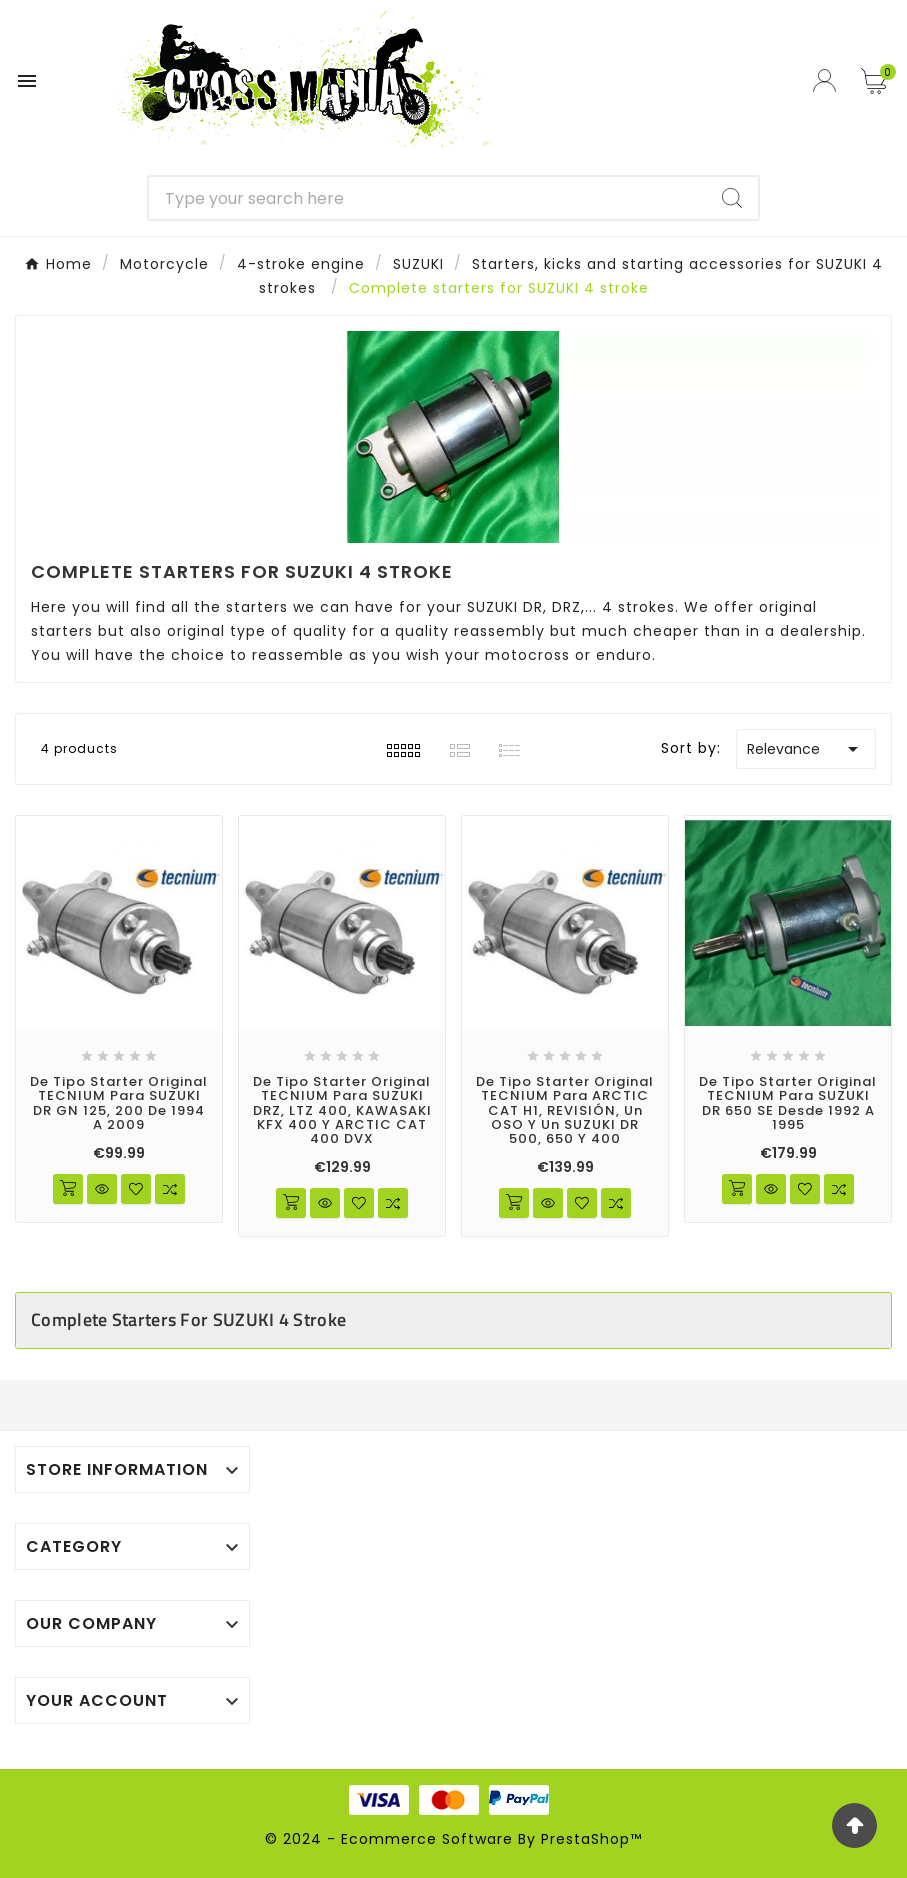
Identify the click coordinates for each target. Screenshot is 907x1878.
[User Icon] (827, 80)
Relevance (806, 749)
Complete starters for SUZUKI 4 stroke (188, 1319)
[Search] (428, 198)
